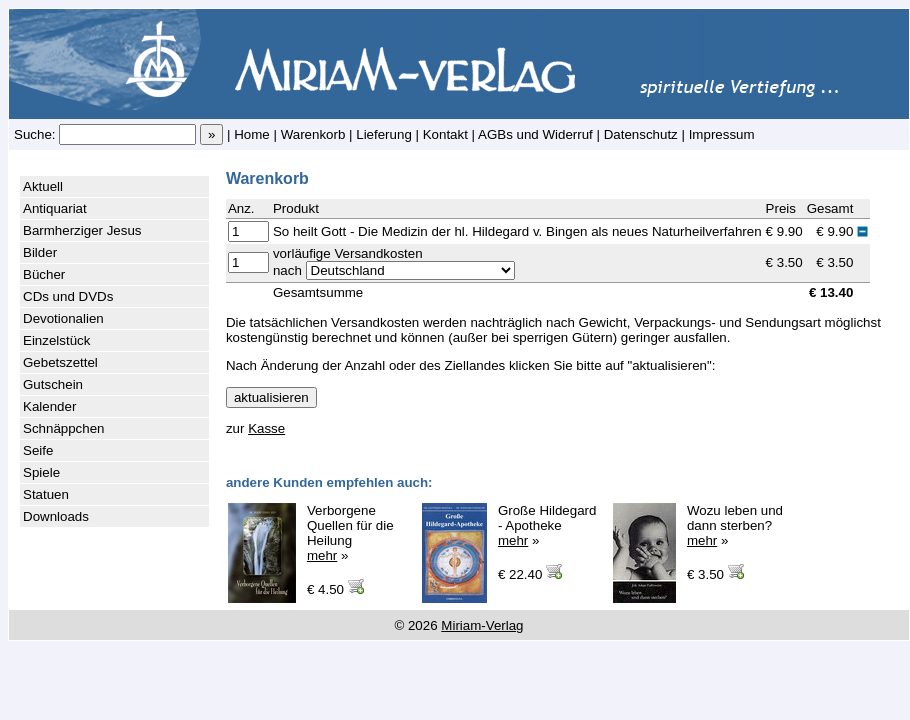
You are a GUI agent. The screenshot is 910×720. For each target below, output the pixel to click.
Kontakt (445, 134)
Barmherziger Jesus (82, 230)
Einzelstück (56, 340)
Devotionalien (63, 318)
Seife (38, 450)
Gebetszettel (60, 362)
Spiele (41, 472)
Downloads (56, 516)
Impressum (722, 134)
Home (252, 134)
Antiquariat (55, 208)
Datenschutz (641, 134)
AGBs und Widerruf (535, 134)
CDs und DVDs (68, 296)
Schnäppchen (64, 428)
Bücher (44, 274)
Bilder (40, 252)
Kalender (49, 406)
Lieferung (384, 134)
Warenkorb (313, 134)
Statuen (46, 494)
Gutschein (53, 384)
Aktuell (43, 186)
